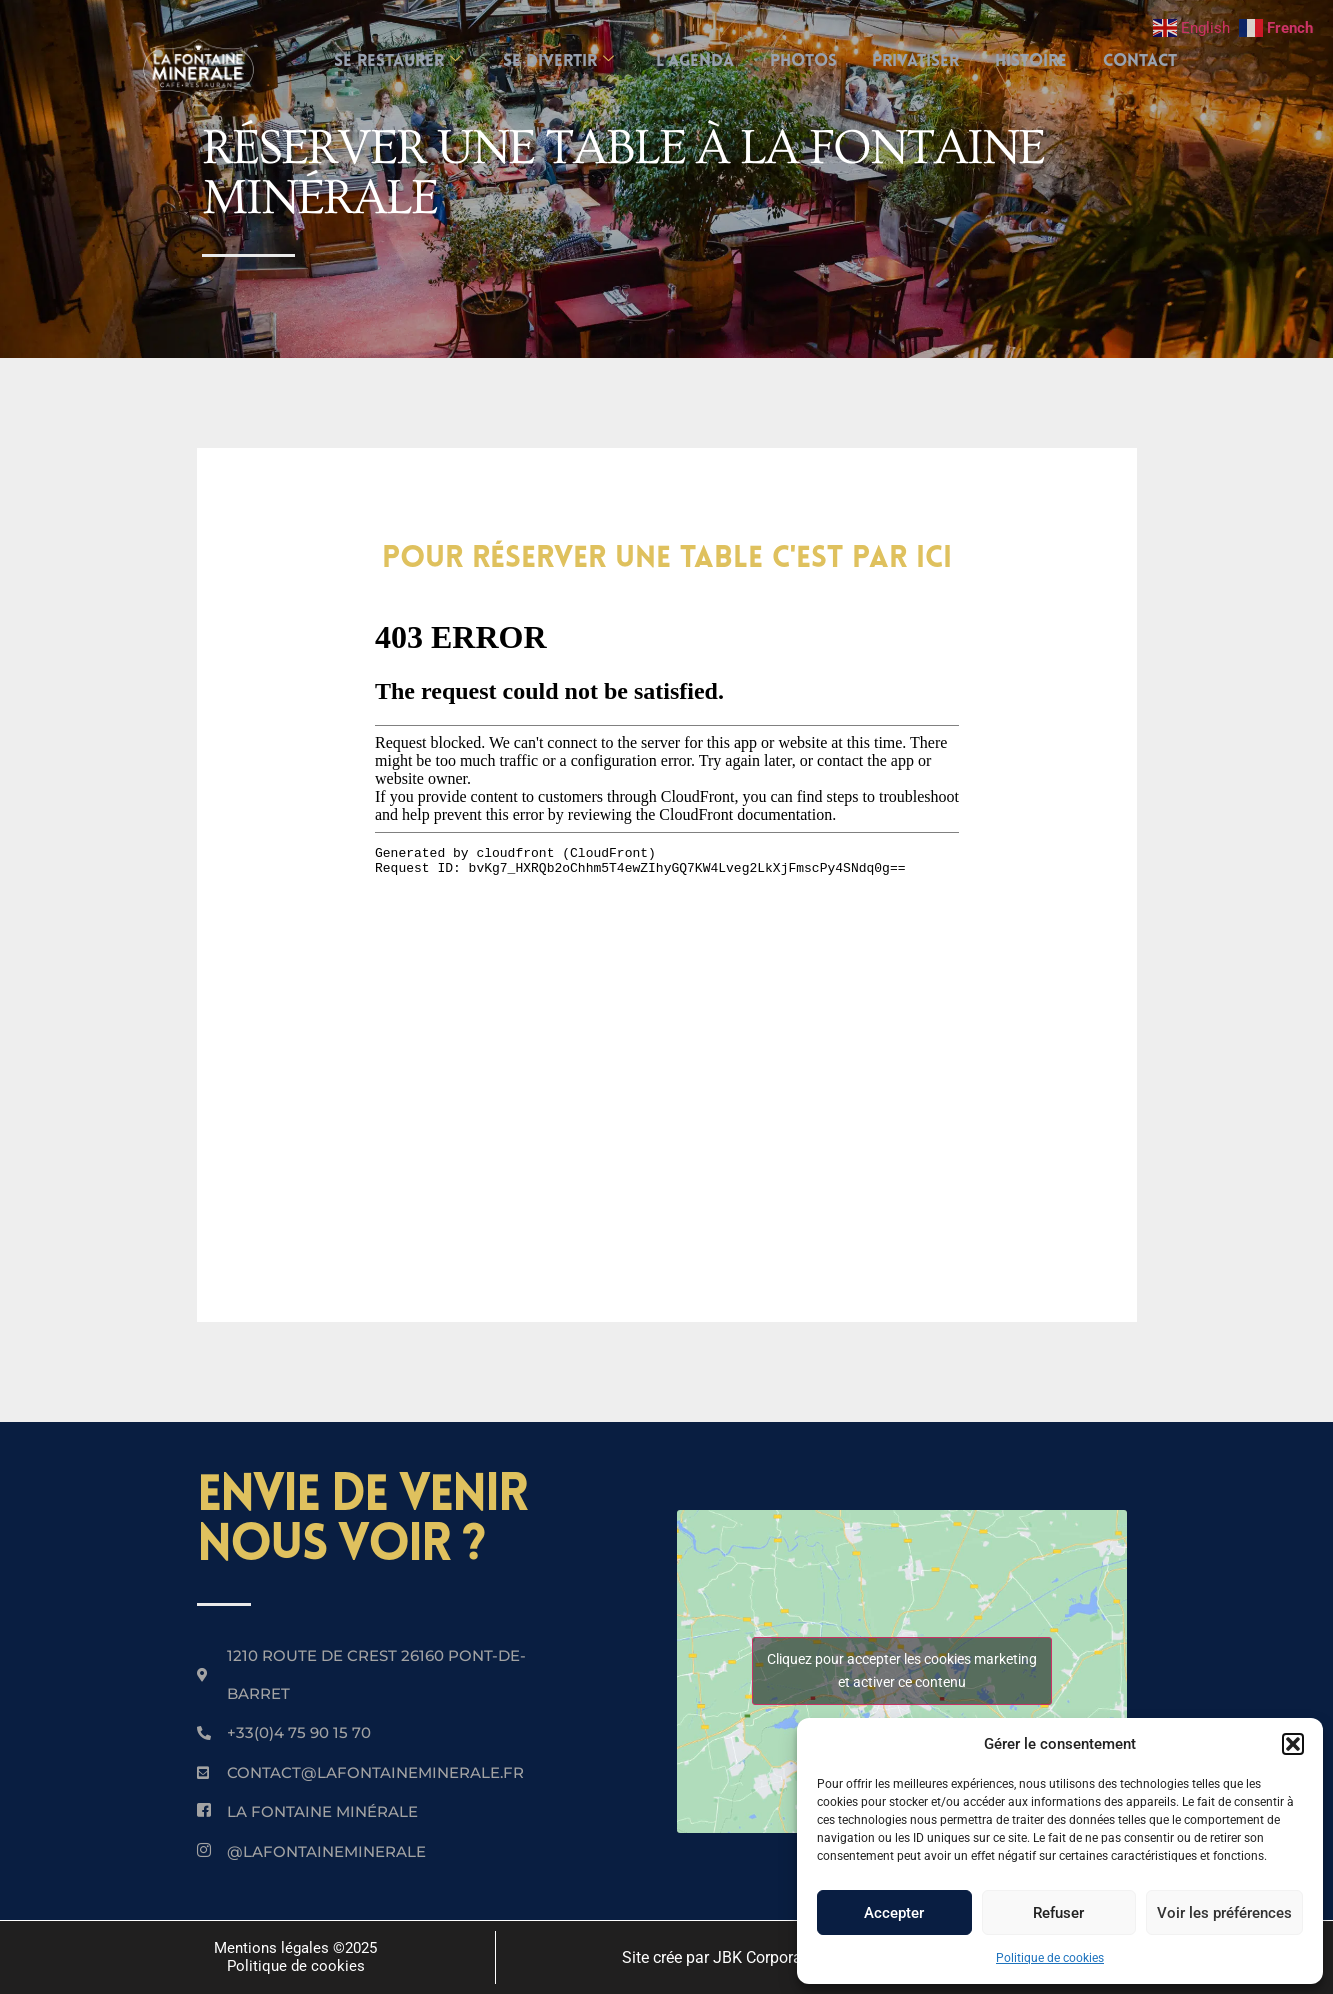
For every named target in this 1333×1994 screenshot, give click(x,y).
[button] (1293, 1744)
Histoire (1040, 61)
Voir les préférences (1224, 1913)
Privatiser (920, 61)
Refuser (1058, 1913)
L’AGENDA (691, 61)
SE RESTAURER (385, 61)
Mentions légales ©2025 (295, 1948)
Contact (1153, 61)
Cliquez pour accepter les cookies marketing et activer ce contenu (902, 1670)
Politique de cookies (1050, 1958)
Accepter (894, 1913)
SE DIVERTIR (550, 61)
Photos (803, 61)
